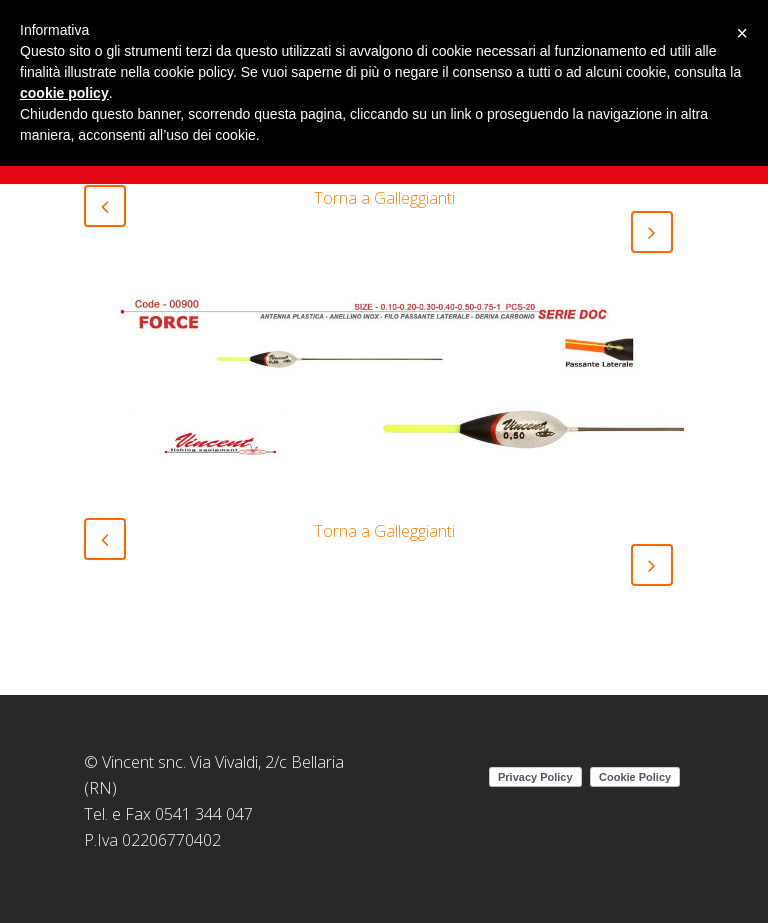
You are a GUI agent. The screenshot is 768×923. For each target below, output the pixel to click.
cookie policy (64, 93)
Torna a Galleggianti (384, 198)
